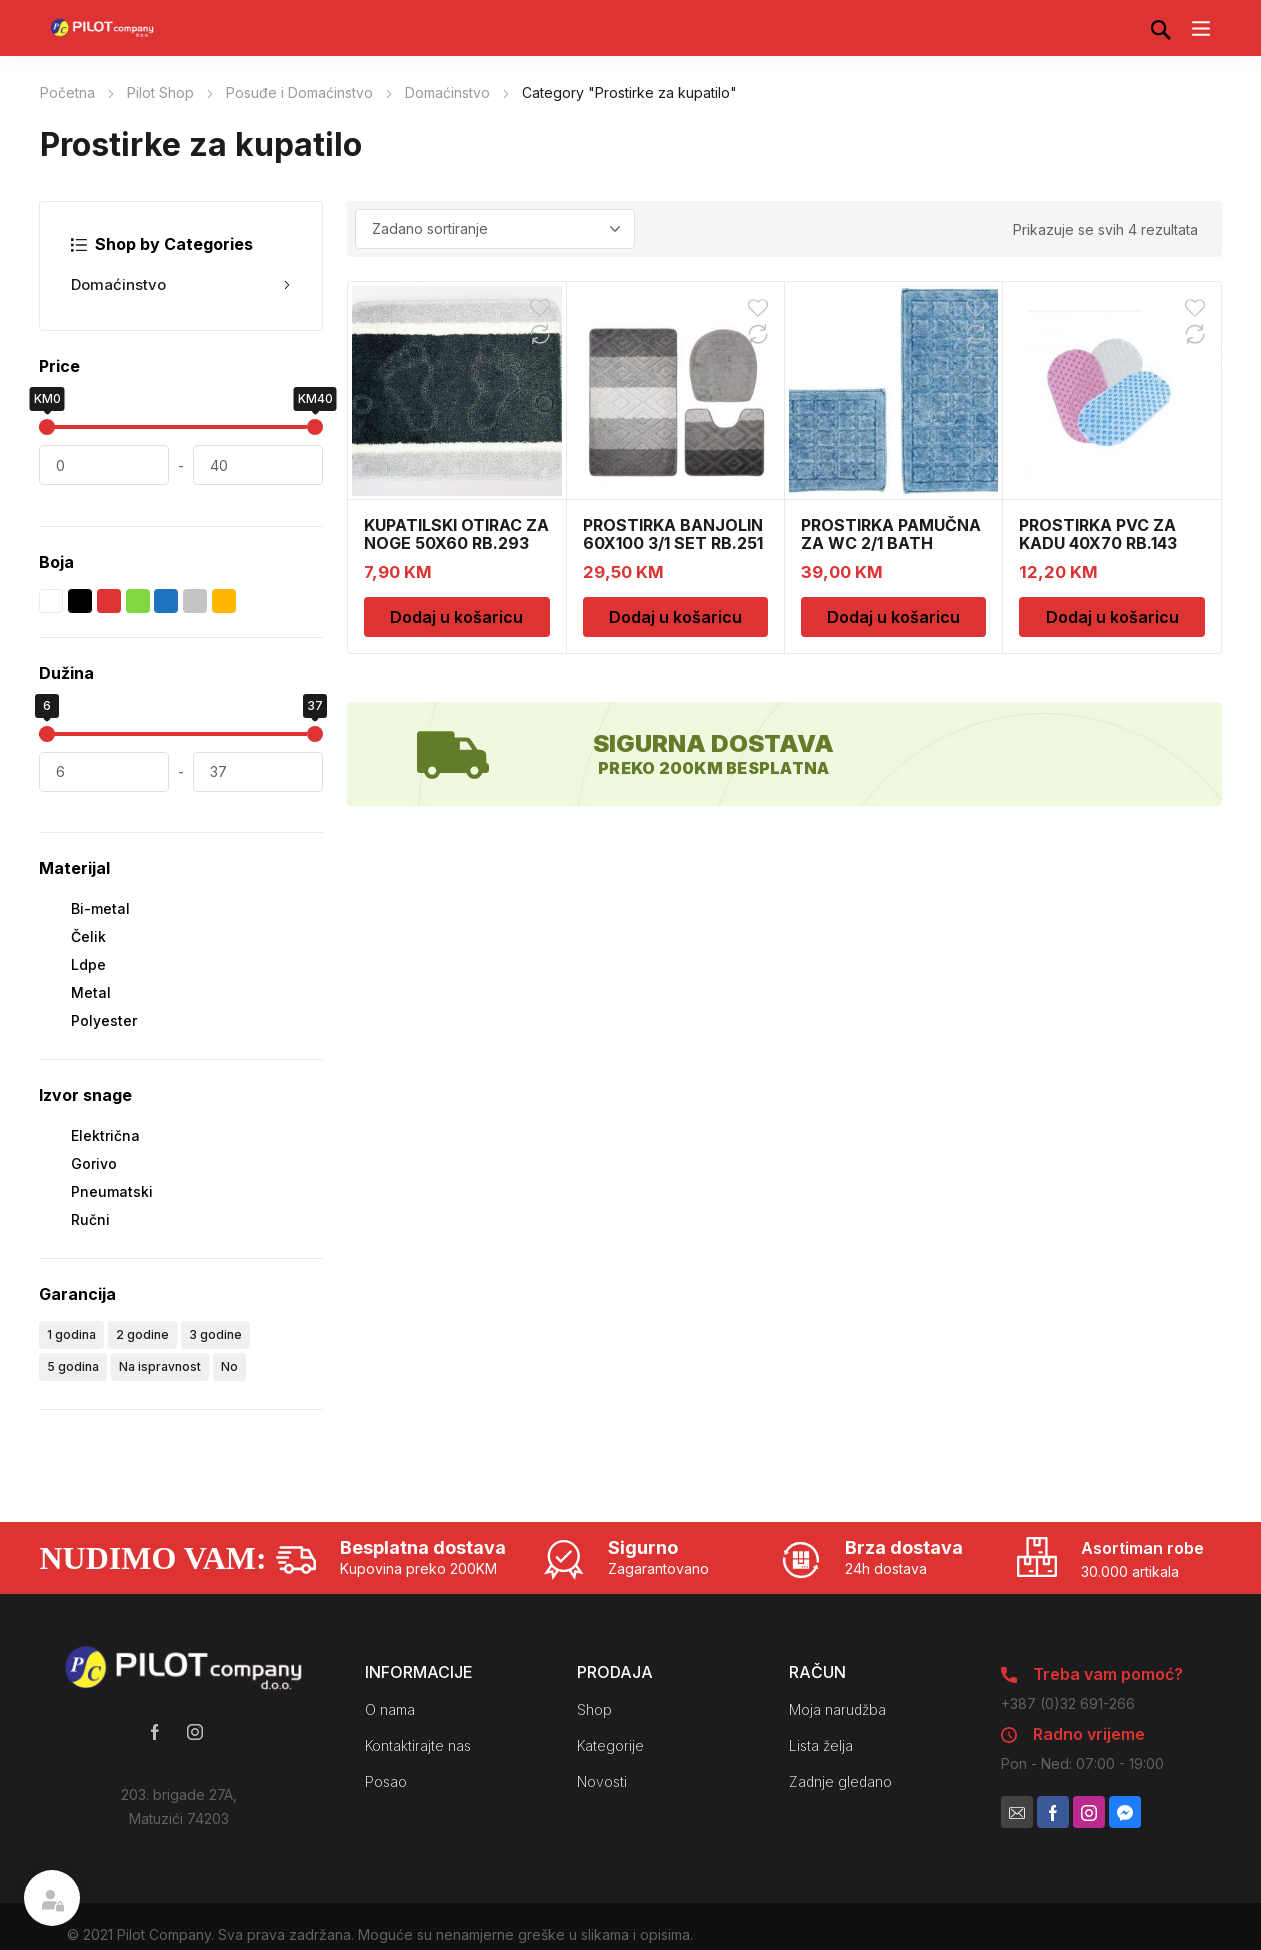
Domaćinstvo (447, 92)
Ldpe (88, 964)
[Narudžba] (495, 229)
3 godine (215, 1334)
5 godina (73, 1366)
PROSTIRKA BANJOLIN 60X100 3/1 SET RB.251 (673, 534)
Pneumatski (112, 1191)
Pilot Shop (160, 92)
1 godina (71, 1334)
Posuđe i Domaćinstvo (299, 92)
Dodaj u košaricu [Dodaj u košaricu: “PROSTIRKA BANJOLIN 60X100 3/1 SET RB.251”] (675, 617)
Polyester (104, 1020)
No (229, 1366)
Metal (91, 992)
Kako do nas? (179, 1858)
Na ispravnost (160, 1366)
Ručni (90, 1219)
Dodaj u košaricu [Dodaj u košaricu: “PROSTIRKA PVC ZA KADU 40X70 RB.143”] (1112, 617)
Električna (105, 1135)
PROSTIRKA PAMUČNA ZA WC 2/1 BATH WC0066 (891, 543)
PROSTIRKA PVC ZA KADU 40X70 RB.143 (1098, 534)
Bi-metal (100, 908)
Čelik (88, 936)
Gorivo (94, 1163)
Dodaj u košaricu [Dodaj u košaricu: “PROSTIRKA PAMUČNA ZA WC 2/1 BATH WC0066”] (893, 617)
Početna (67, 92)
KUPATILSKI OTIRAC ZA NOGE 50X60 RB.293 (456, 534)
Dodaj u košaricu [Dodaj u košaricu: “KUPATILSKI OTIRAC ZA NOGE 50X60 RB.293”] (456, 617)
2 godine (142, 1334)
